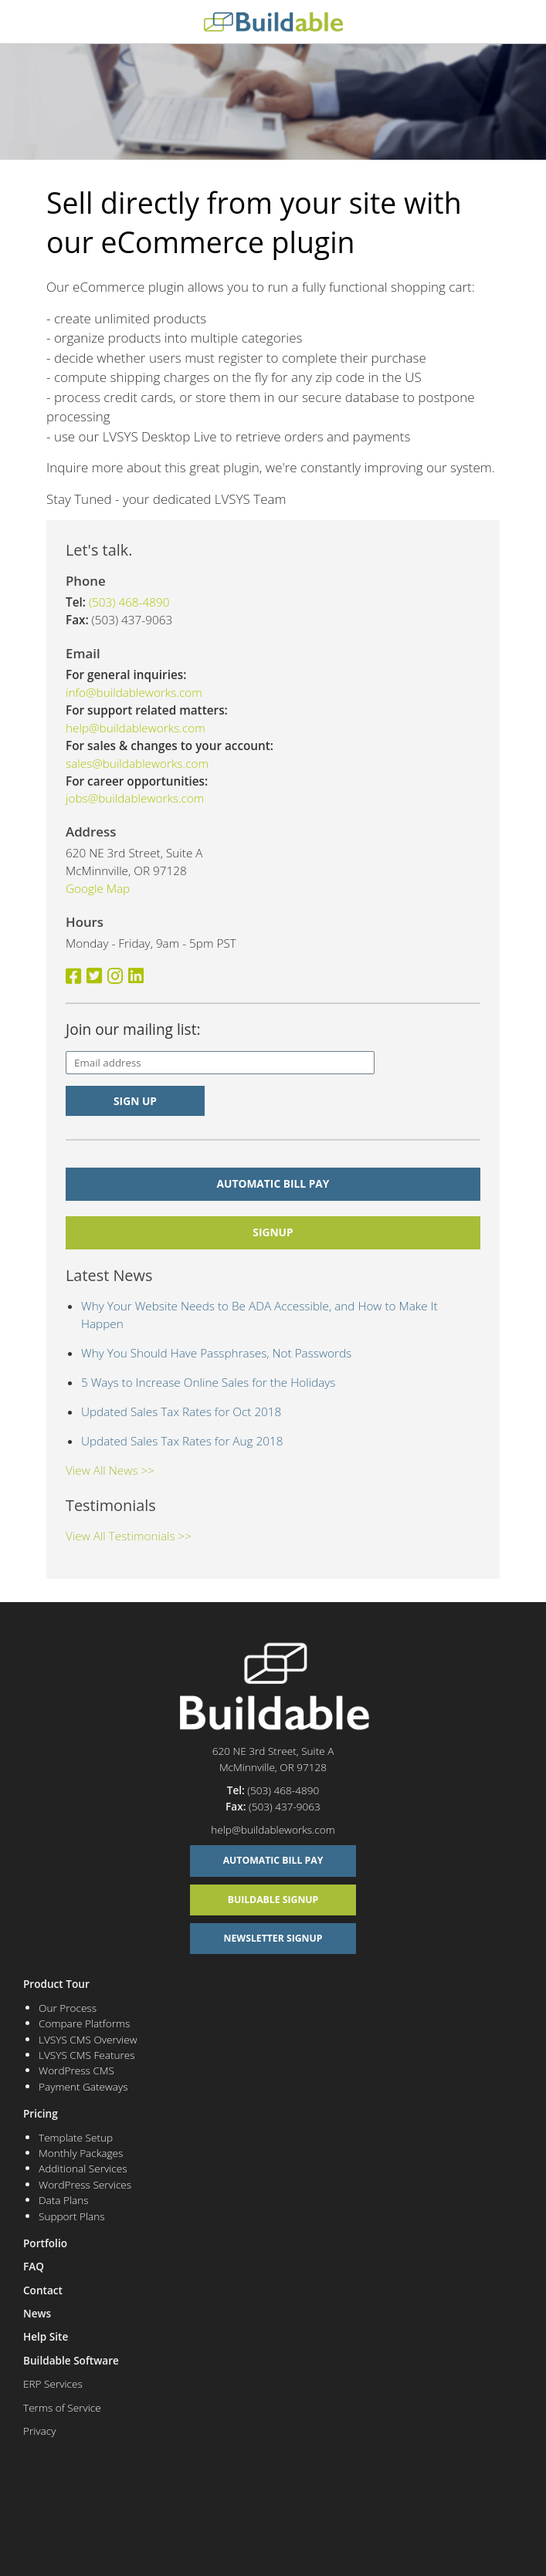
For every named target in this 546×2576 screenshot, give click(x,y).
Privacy (39, 2430)
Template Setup (76, 2137)
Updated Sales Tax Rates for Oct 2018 (181, 1411)
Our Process (68, 2007)
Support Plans (72, 2216)
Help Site (45, 2336)
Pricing (40, 2113)
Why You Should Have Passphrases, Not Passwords (216, 1353)
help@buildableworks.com (135, 727)
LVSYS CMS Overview (88, 2039)
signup (273, 1232)
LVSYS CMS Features (87, 2054)
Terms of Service (62, 2407)
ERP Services (53, 2383)
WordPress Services (85, 2184)
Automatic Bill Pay (273, 1183)
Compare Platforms (84, 2023)
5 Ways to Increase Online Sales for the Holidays (208, 1382)
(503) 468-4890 (129, 602)
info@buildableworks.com (134, 692)
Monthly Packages (81, 2152)
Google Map (98, 888)
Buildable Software (71, 2360)
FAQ (33, 2266)
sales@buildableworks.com (137, 763)
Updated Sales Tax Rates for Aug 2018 (182, 1441)
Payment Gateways (83, 2086)
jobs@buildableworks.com (135, 798)
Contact (43, 2290)
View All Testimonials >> (129, 1535)
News (37, 2313)
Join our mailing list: (133, 1029)
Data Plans (64, 2199)
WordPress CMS (76, 2070)
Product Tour (56, 1983)
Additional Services (83, 2168)
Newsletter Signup (273, 1938)
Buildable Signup (273, 1899)
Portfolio (45, 2243)
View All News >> (110, 1470)
